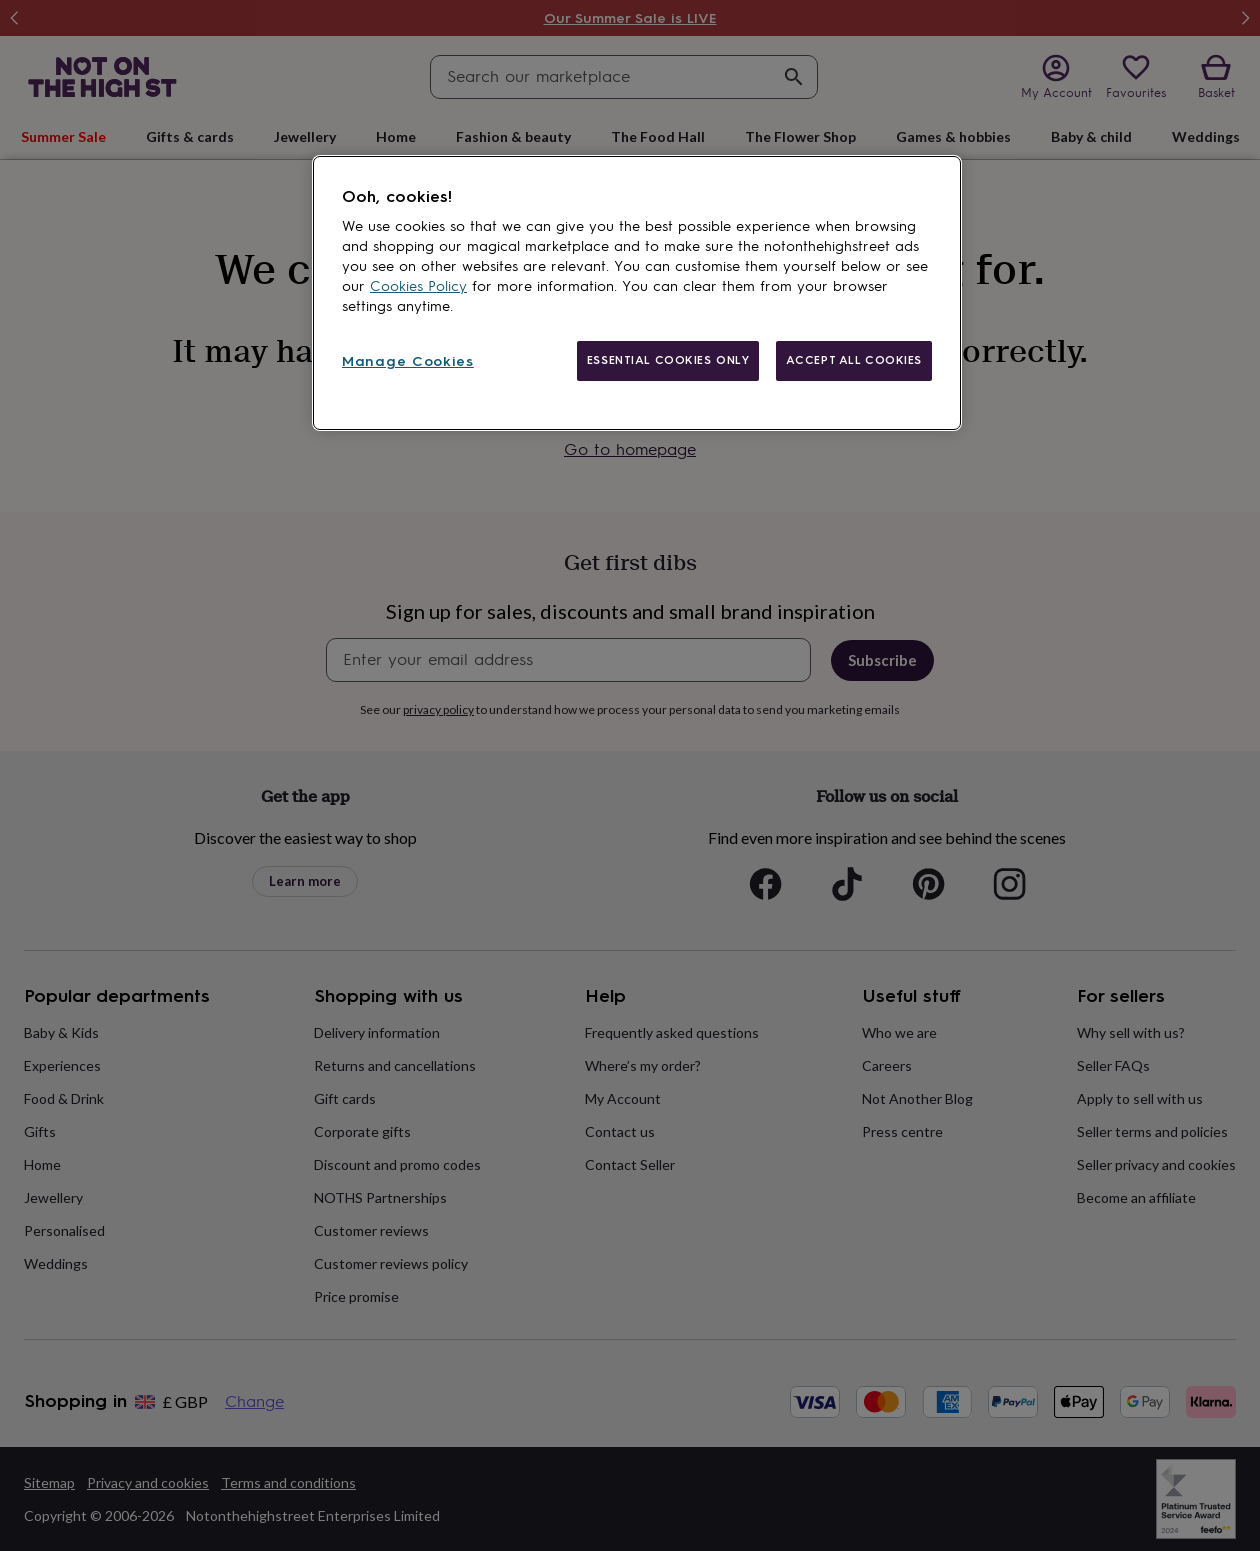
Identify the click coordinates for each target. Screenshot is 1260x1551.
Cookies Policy (418, 286)
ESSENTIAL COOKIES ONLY (668, 360)
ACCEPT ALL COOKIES (854, 360)
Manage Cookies (408, 361)
